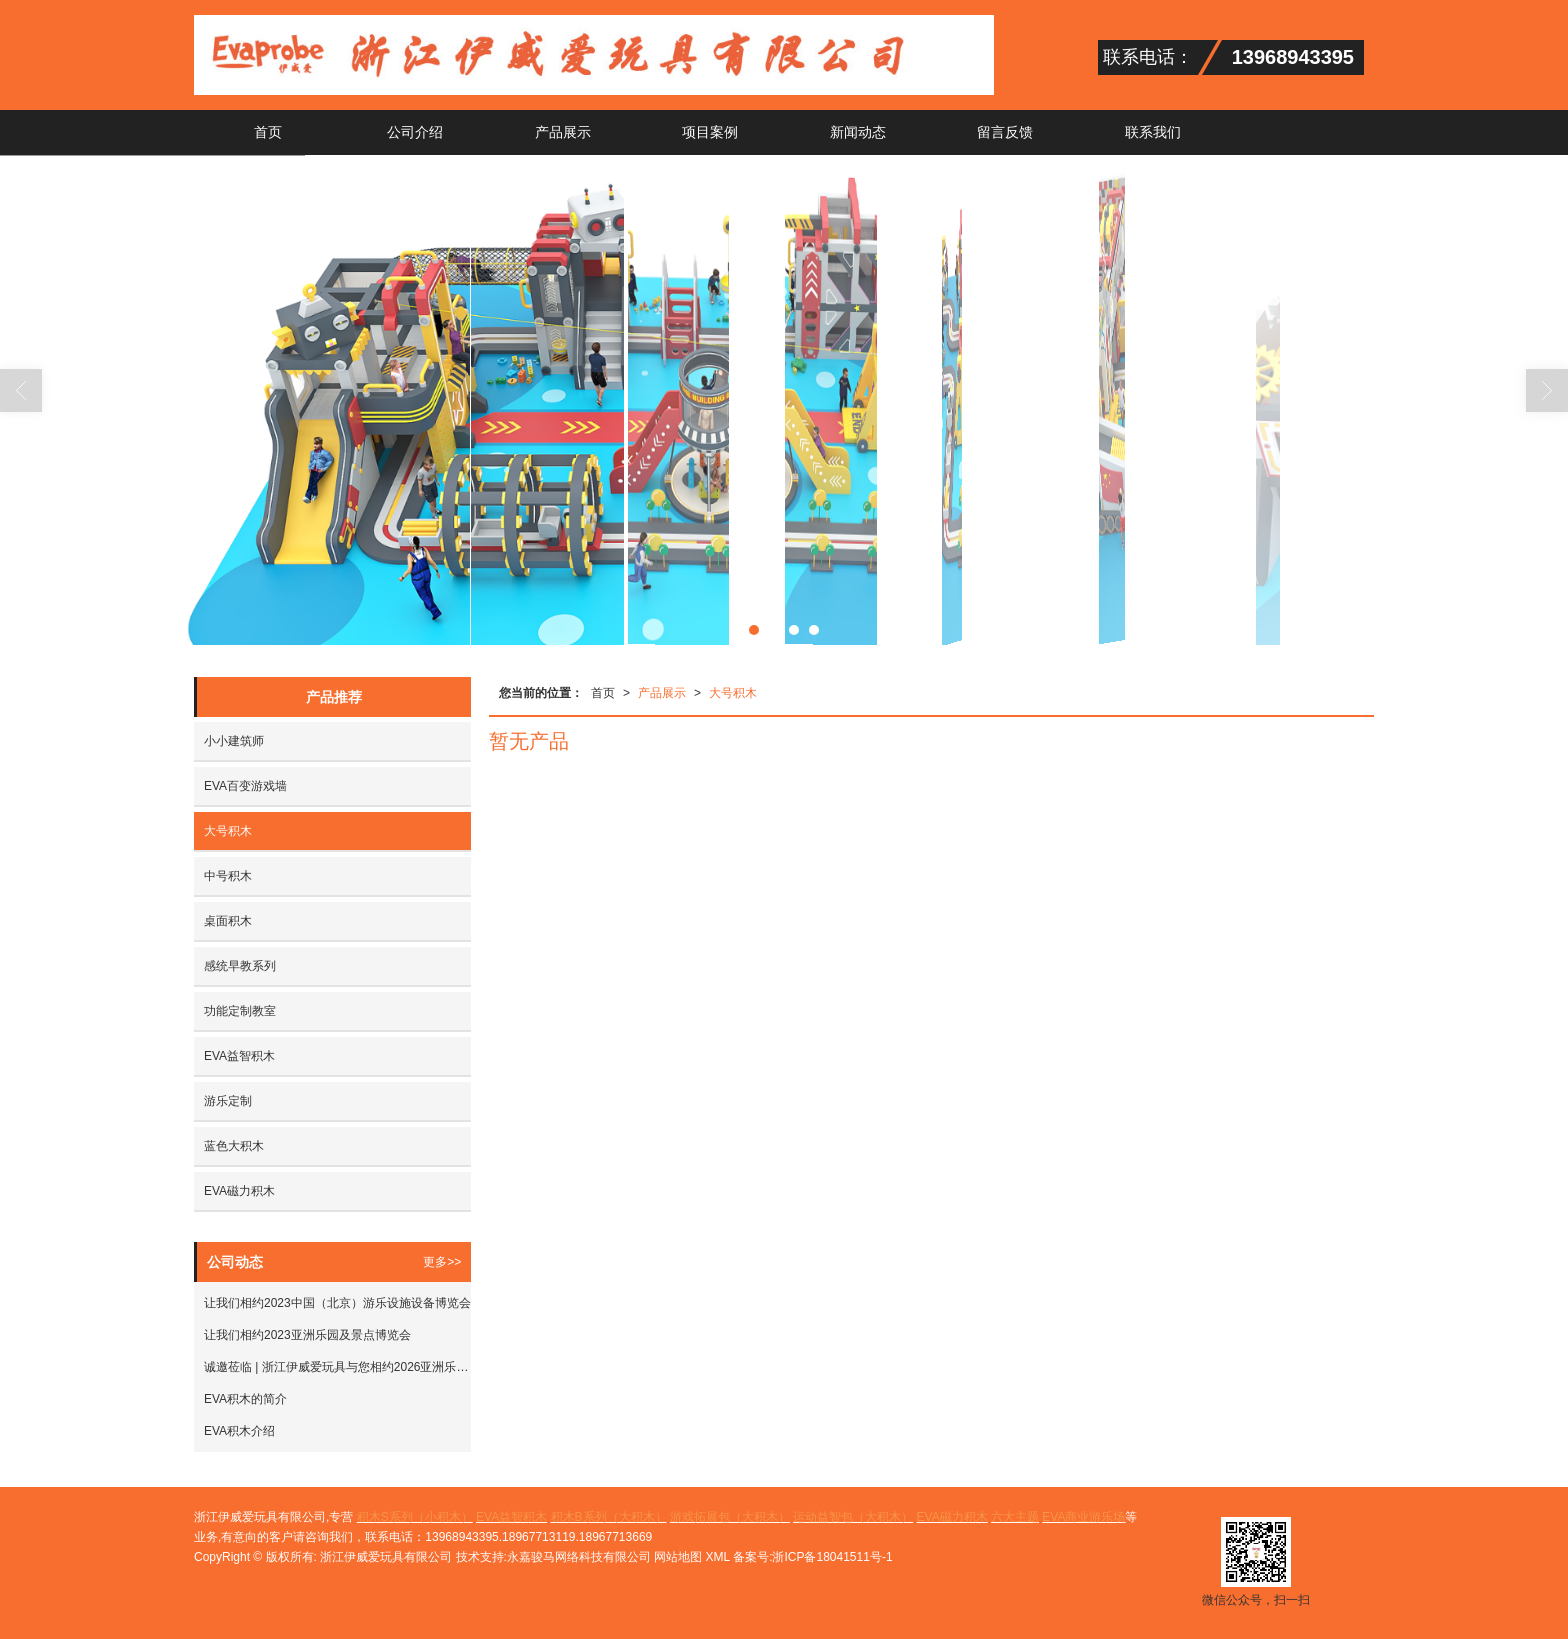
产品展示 (563, 132)
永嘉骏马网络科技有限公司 (579, 1557)
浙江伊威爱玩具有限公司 (386, 1557)
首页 (268, 132)
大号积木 (733, 693)
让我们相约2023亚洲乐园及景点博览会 (307, 1335)
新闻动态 (858, 132)
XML (718, 1557)
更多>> (442, 1262)
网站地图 (678, 1557)
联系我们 (1153, 132)
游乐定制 (228, 1101)
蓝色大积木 (234, 1146)
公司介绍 (415, 132)
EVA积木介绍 (239, 1431)
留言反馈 (1005, 132)
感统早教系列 (240, 966)
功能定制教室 (240, 1011)
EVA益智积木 (239, 1056)
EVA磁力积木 (239, 1191)
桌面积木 (228, 921)
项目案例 (710, 132)
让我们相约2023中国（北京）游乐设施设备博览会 (337, 1303)
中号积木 (228, 876)
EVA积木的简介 (245, 1399)
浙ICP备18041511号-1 (832, 1557)
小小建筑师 (234, 741)
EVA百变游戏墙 (245, 786)
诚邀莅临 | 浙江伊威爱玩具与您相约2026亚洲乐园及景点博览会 (337, 1367)
